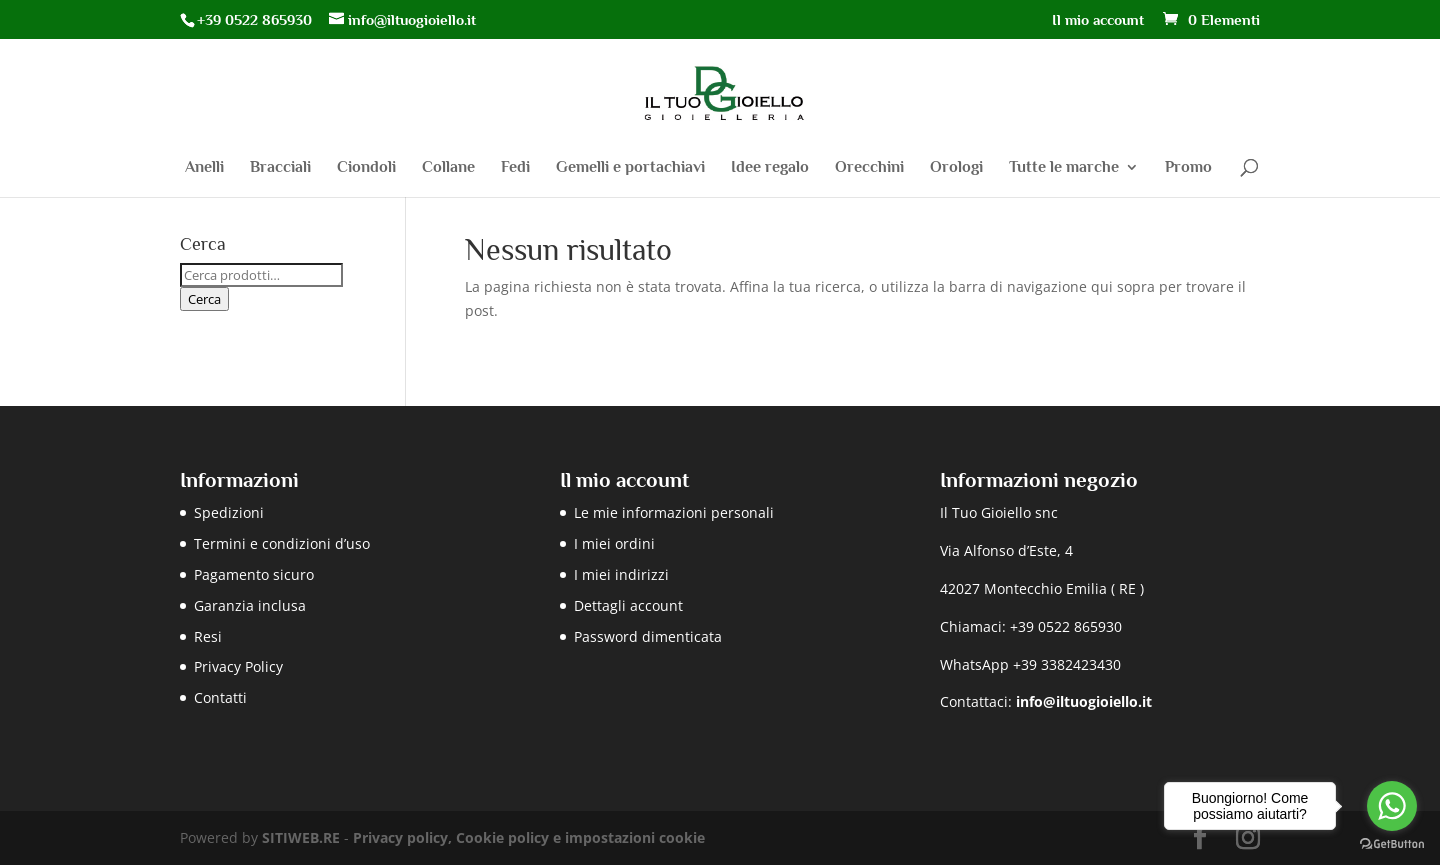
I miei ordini (614, 543)
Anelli (204, 168)
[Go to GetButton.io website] (1392, 844)
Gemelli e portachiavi (630, 168)
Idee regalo (770, 168)
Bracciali (280, 168)
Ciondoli (366, 168)
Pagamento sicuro (254, 574)
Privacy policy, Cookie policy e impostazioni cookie (529, 837)
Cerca (204, 299)
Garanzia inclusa (250, 605)
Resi (208, 636)
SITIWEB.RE (301, 837)
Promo (1188, 168)
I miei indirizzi (621, 574)
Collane (448, 168)
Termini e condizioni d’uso (282, 543)
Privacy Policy (238, 666)
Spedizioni (229, 512)
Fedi (515, 168)
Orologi (956, 168)
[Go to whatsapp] (1392, 806)
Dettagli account (628, 605)
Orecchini (869, 168)
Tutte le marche (1064, 168)
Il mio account (1098, 20)
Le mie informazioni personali (674, 512)
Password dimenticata (648, 636)
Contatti (220, 697)
